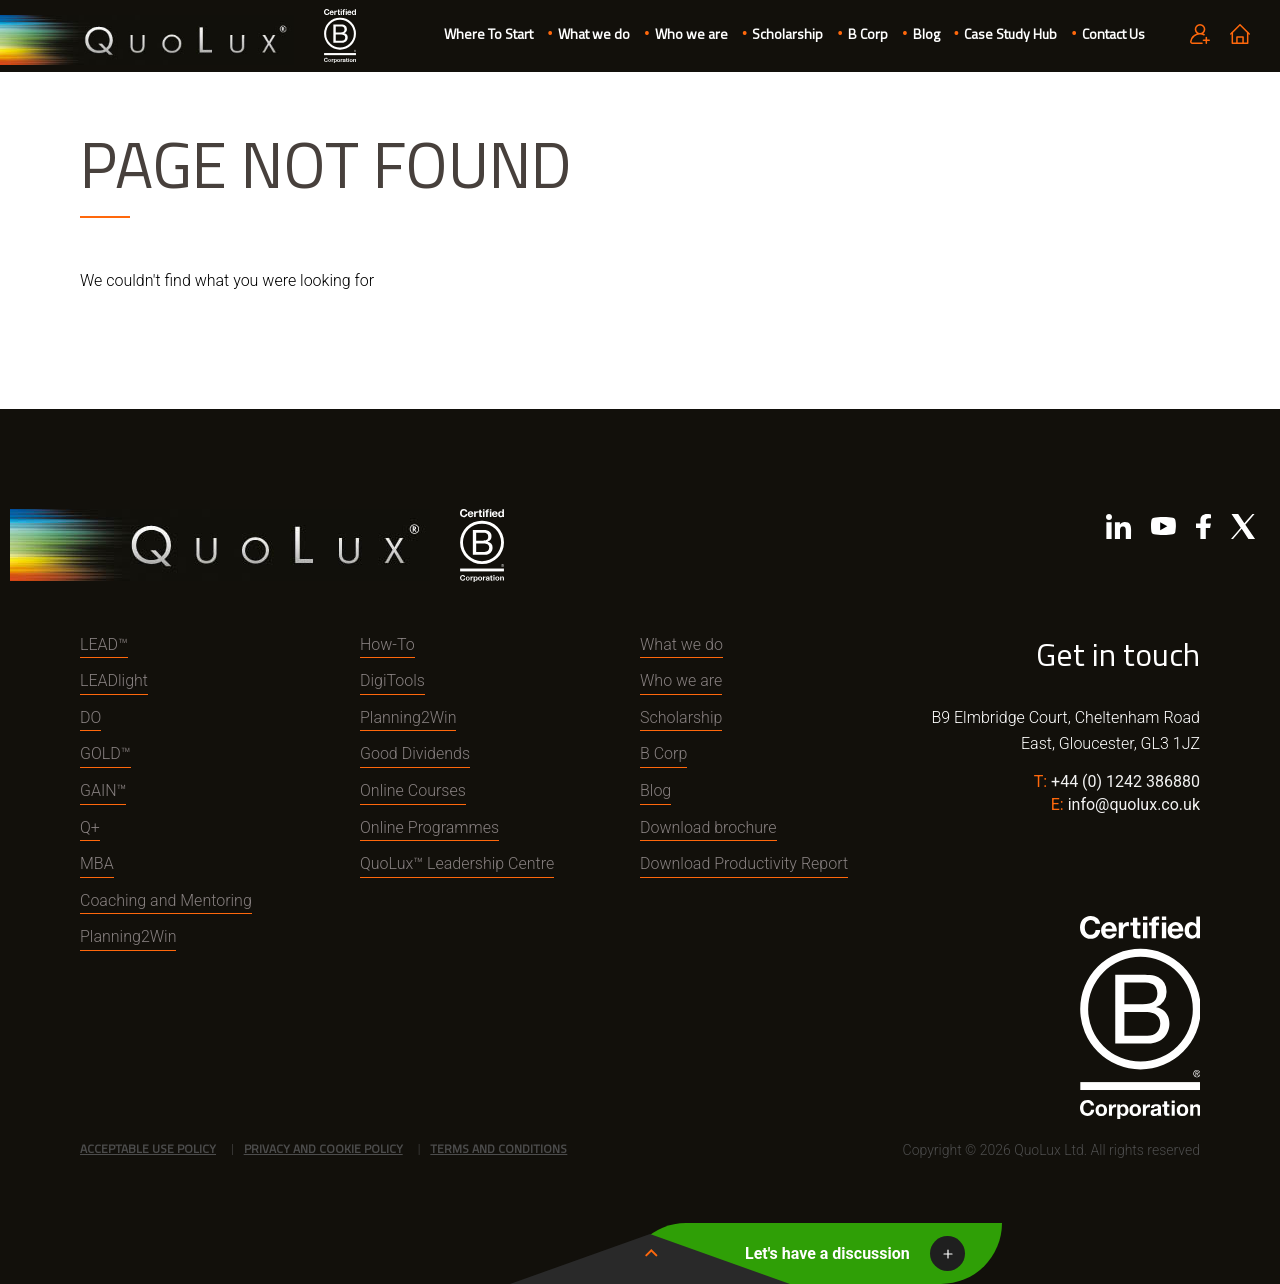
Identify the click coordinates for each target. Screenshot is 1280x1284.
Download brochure (708, 827)
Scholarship (787, 33)
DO (90, 717)
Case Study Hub (1010, 33)
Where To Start (488, 33)
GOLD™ (105, 753)
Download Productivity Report (744, 863)
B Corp (868, 33)
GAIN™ (103, 790)
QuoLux (147, 40)
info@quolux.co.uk (1134, 804)
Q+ (90, 827)
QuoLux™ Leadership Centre (457, 863)
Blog (926, 33)
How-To (387, 644)
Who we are (691, 33)
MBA (97, 863)
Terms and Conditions (498, 1148)
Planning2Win (128, 936)
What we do (594, 33)
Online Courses (413, 790)
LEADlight (114, 680)
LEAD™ (104, 644)
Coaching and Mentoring (166, 900)
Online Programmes (429, 827)
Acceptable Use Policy (148, 1148)
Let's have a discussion (827, 1253)
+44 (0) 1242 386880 (1125, 781)
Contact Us (1113, 33)
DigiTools (392, 680)
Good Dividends (415, 753)
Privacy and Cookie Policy (323, 1148)
